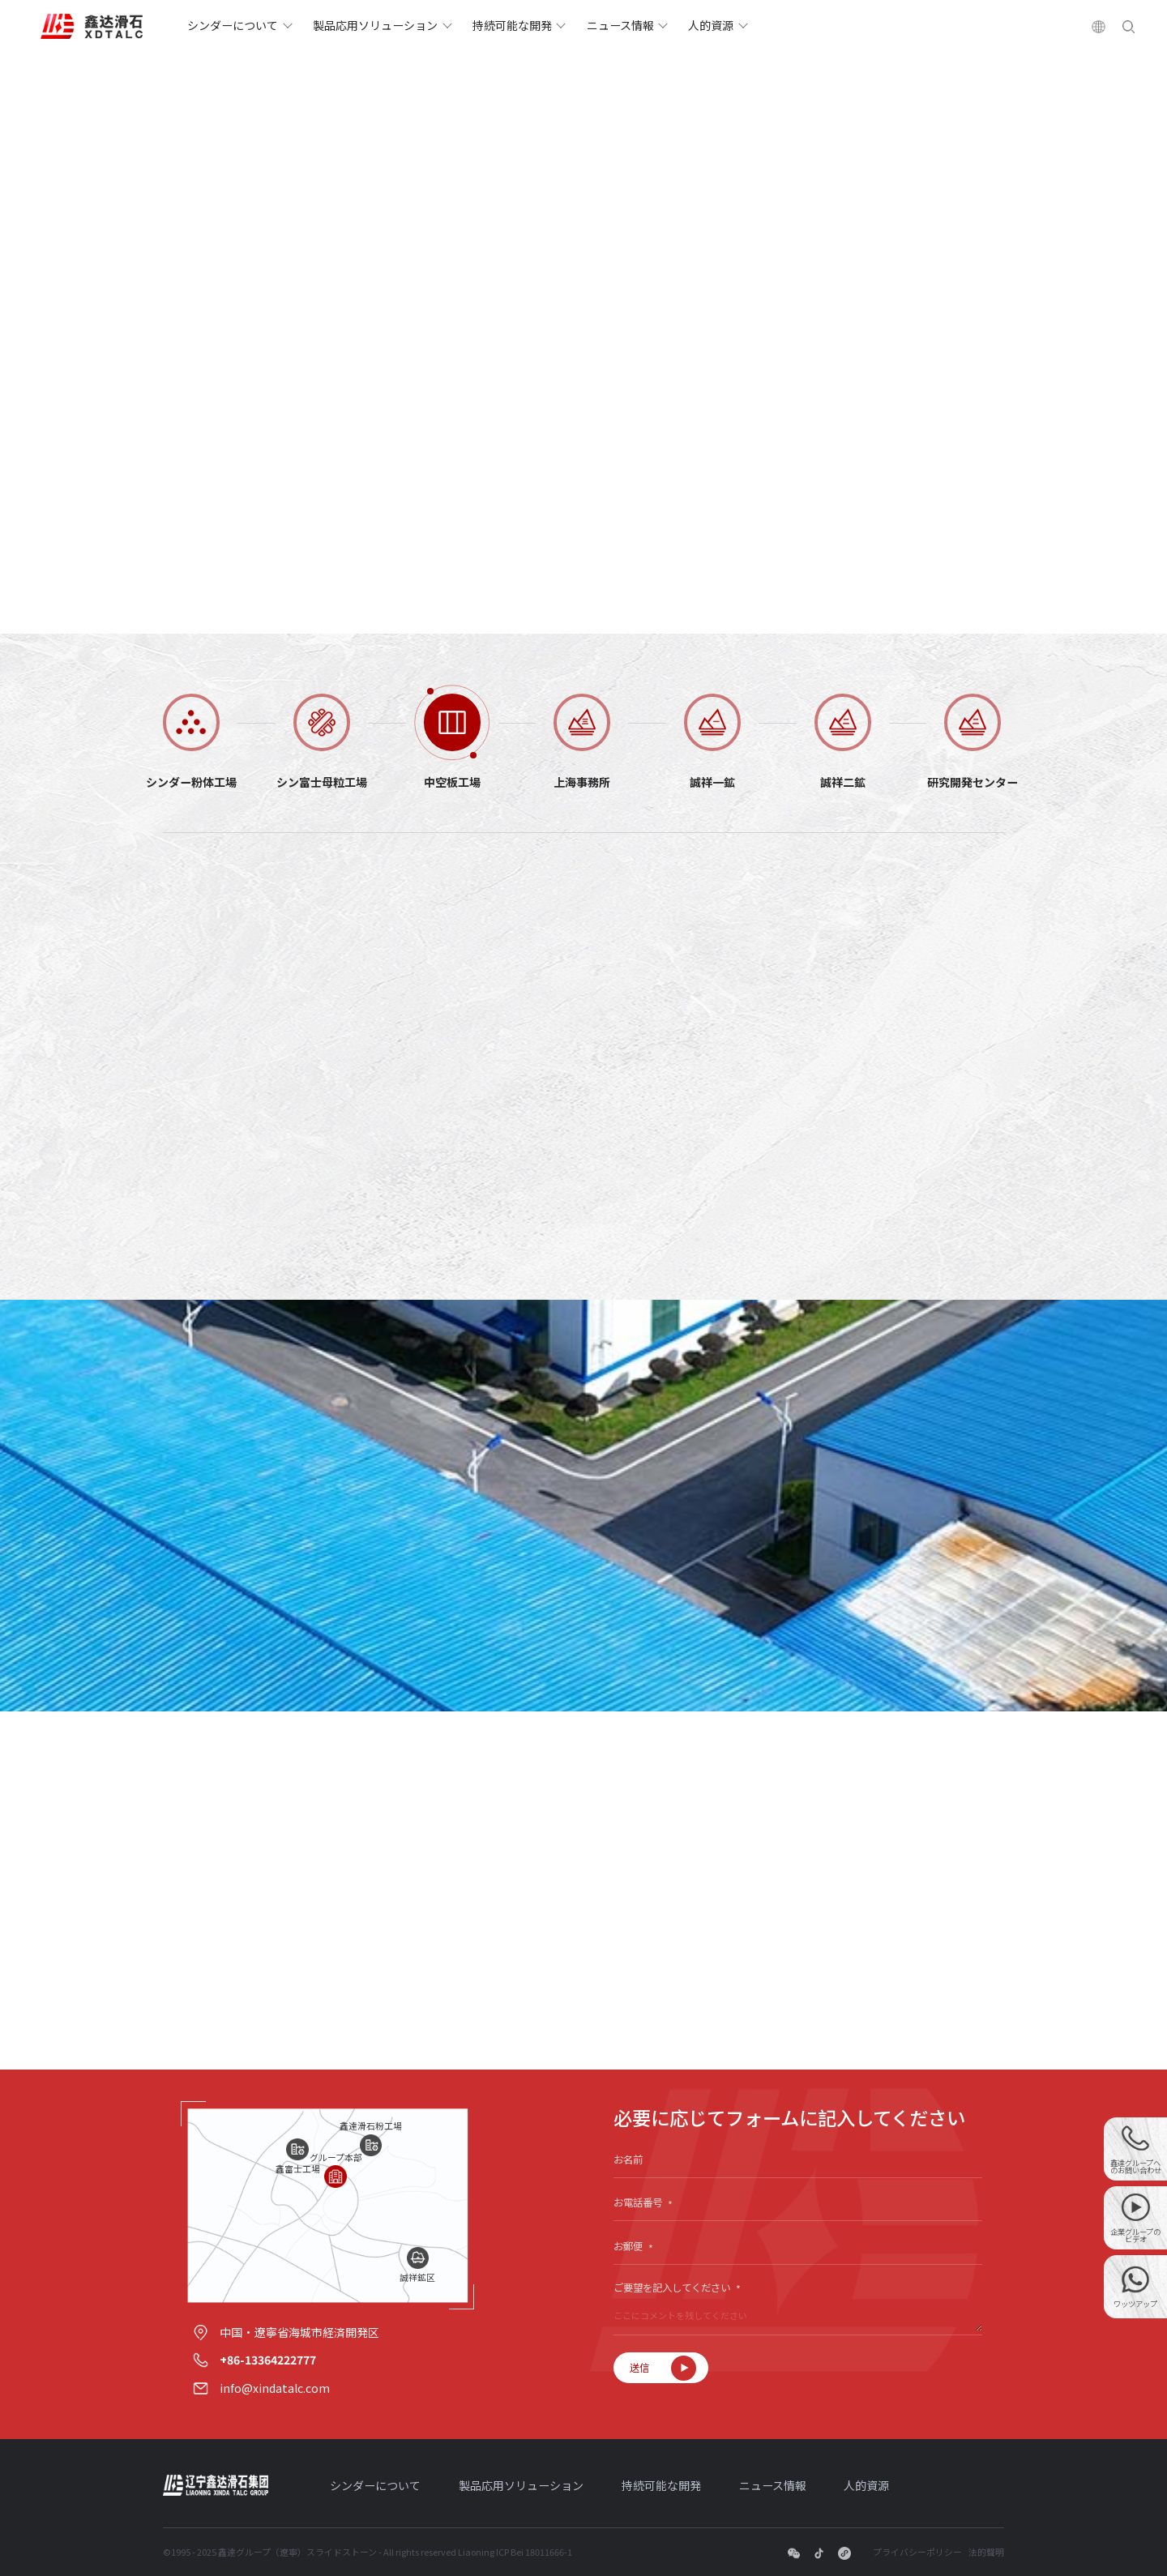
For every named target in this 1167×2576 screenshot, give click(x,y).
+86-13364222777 (268, 2360)
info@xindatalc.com (275, 2388)
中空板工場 (452, 781)
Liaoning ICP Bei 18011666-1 (515, 2551)
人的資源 (710, 25)
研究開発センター (972, 781)
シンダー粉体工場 (191, 781)
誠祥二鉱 (843, 781)
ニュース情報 (620, 25)
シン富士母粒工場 (321, 781)
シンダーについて (232, 25)
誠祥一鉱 (712, 781)
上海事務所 (582, 781)
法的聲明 (986, 2551)
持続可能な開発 (512, 25)
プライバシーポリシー (917, 2551)
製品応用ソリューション (375, 25)
